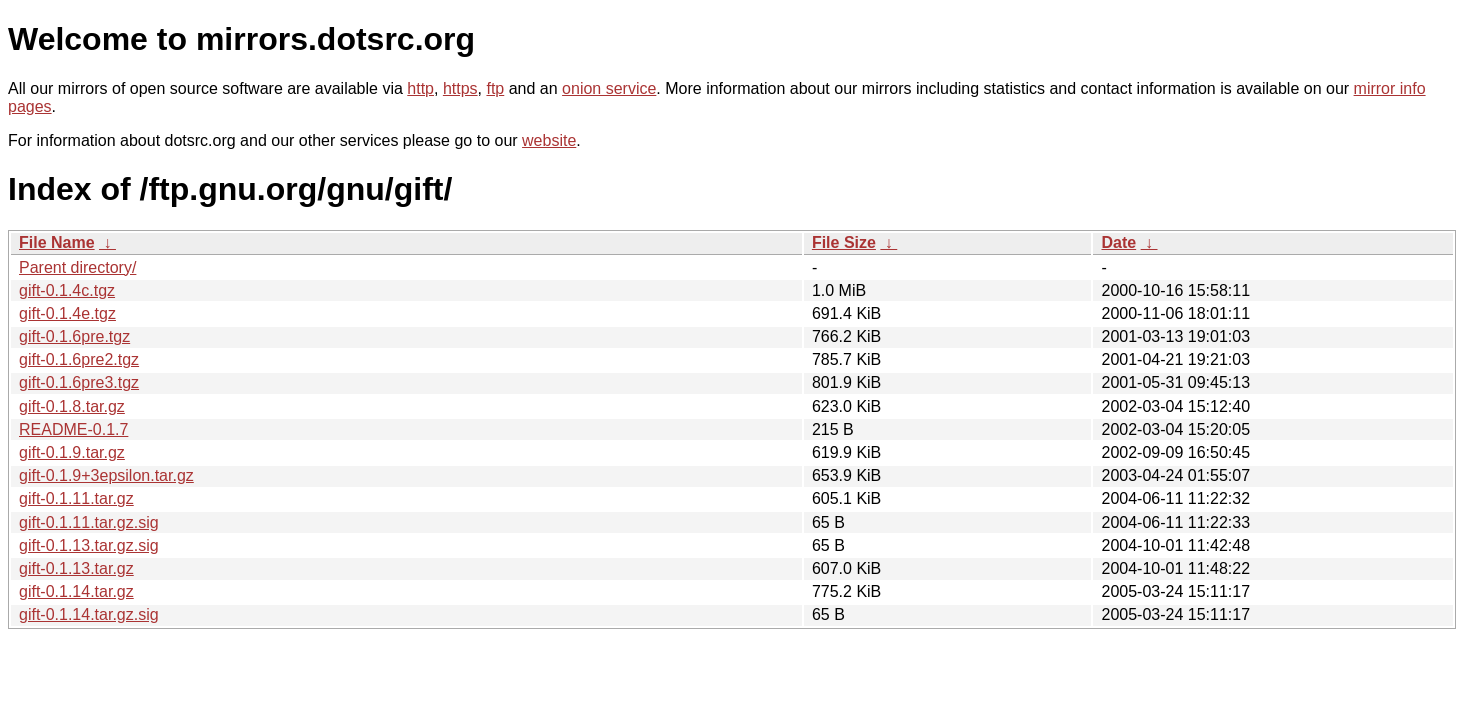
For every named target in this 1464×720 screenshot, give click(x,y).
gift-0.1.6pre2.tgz (79, 359)
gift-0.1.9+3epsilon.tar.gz (106, 475)
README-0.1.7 (73, 429)
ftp (495, 88)
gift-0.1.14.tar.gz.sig (89, 614)
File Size (844, 242)
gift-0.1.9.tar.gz (72, 452)
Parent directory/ (77, 267)
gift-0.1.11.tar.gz (76, 498)
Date (1118, 242)
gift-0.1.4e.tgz (67, 313)
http (420, 88)
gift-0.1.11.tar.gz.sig (89, 522)
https (460, 88)
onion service (609, 88)
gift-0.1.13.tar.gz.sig (89, 545)
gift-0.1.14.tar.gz (76, 591)
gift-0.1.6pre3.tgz (79, 382)
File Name (57, 242)
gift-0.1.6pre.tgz (74, 336)
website (549, 140)
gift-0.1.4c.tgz (67, 290)
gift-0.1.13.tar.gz (76, 568)
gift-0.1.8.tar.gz (72, 406)
